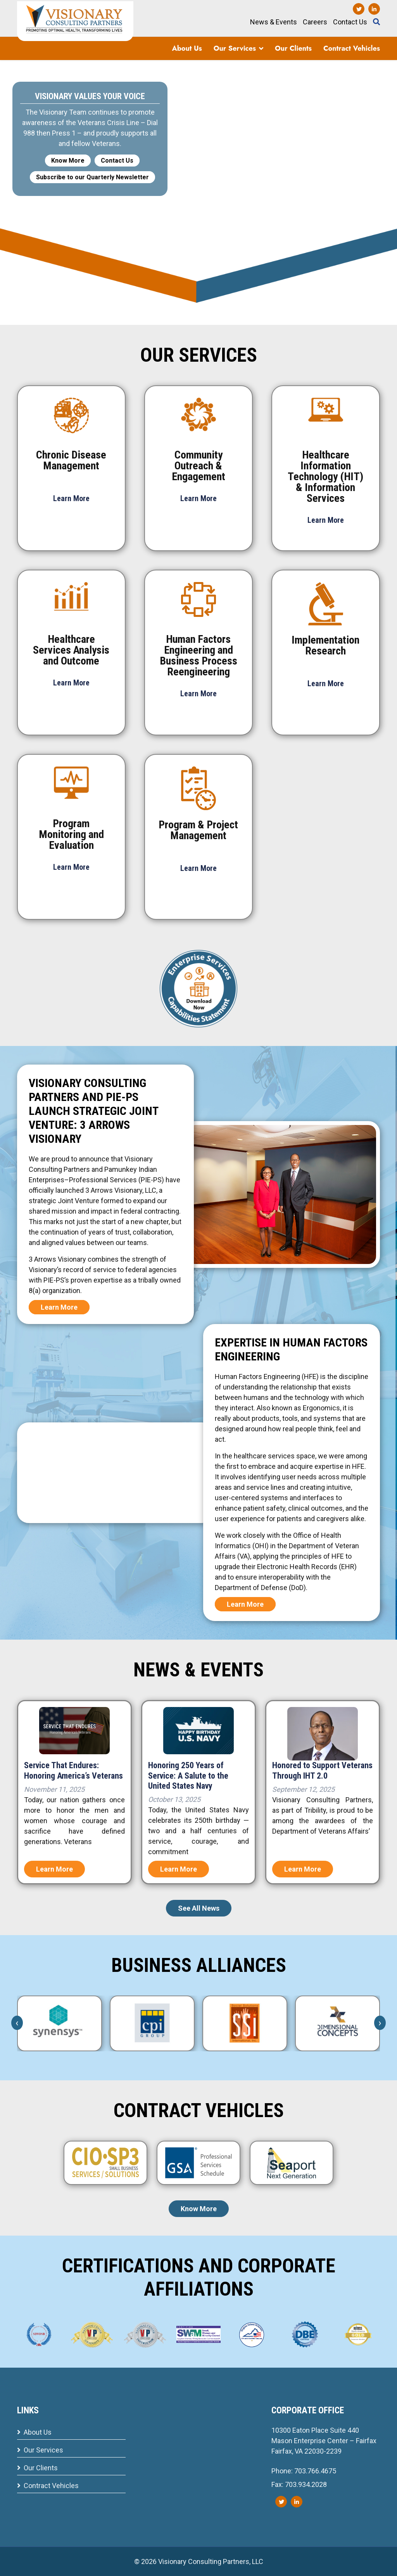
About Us (187, 48)
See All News (198, 1908)
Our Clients (293, 48)
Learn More (59, 1307)
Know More (68, 160)
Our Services (235, 48)
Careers (315, 22)
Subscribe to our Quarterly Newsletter (92, 177)
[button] (261, 48)
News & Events (273, 22)
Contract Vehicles (351, 48)
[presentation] (17, 2023)
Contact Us (350, 22)
